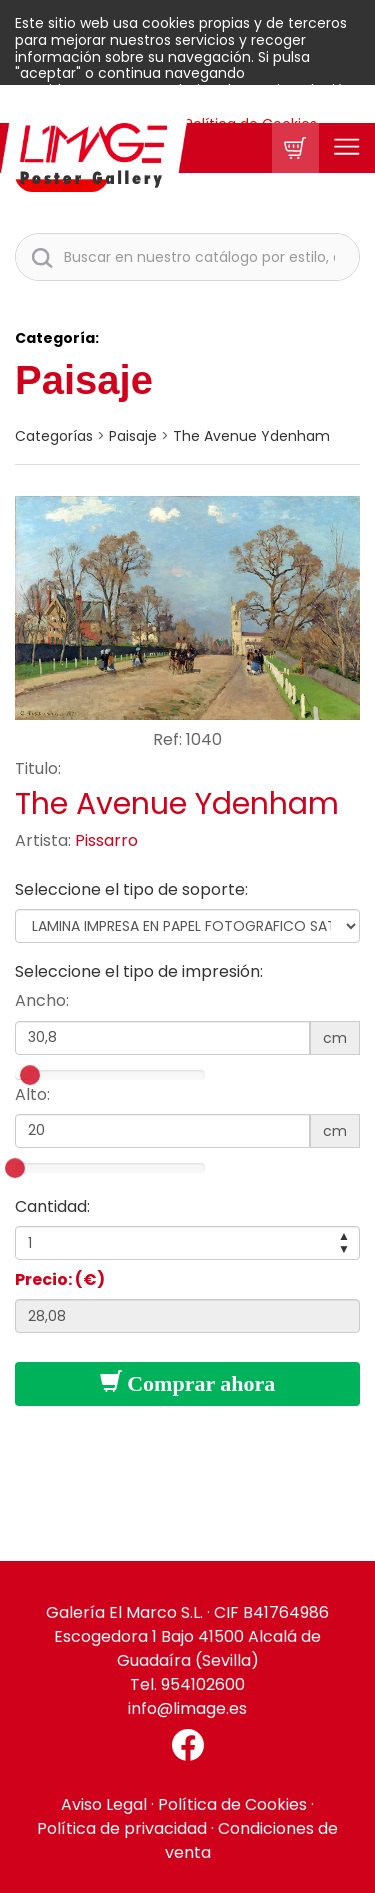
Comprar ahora (188, 1383)
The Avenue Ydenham (251, 436)
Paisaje (84, 380)
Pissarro (106, 840)
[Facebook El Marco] (187, 1745)
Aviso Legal (104, 1804)
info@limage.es (187, 1708)
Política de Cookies (232, 1804)
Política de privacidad (122, 1828)
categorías (54, 436)
